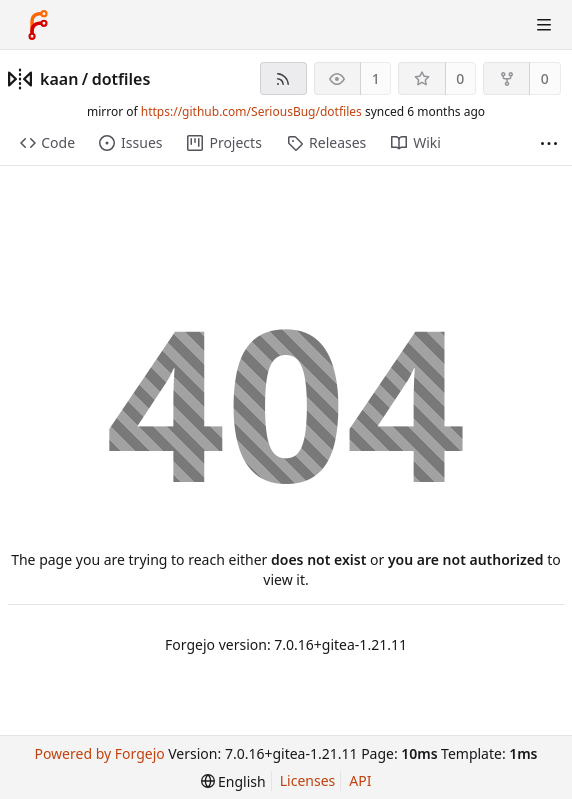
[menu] (233, 781)
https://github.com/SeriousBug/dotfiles (251, 111)
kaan (59, 79)
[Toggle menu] (544, 25)
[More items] (549, 143)
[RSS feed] (283, 78)
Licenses (308, 780)
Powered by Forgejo (99, 753)
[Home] (38, 25)
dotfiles (121, 79)
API (360, 780)
